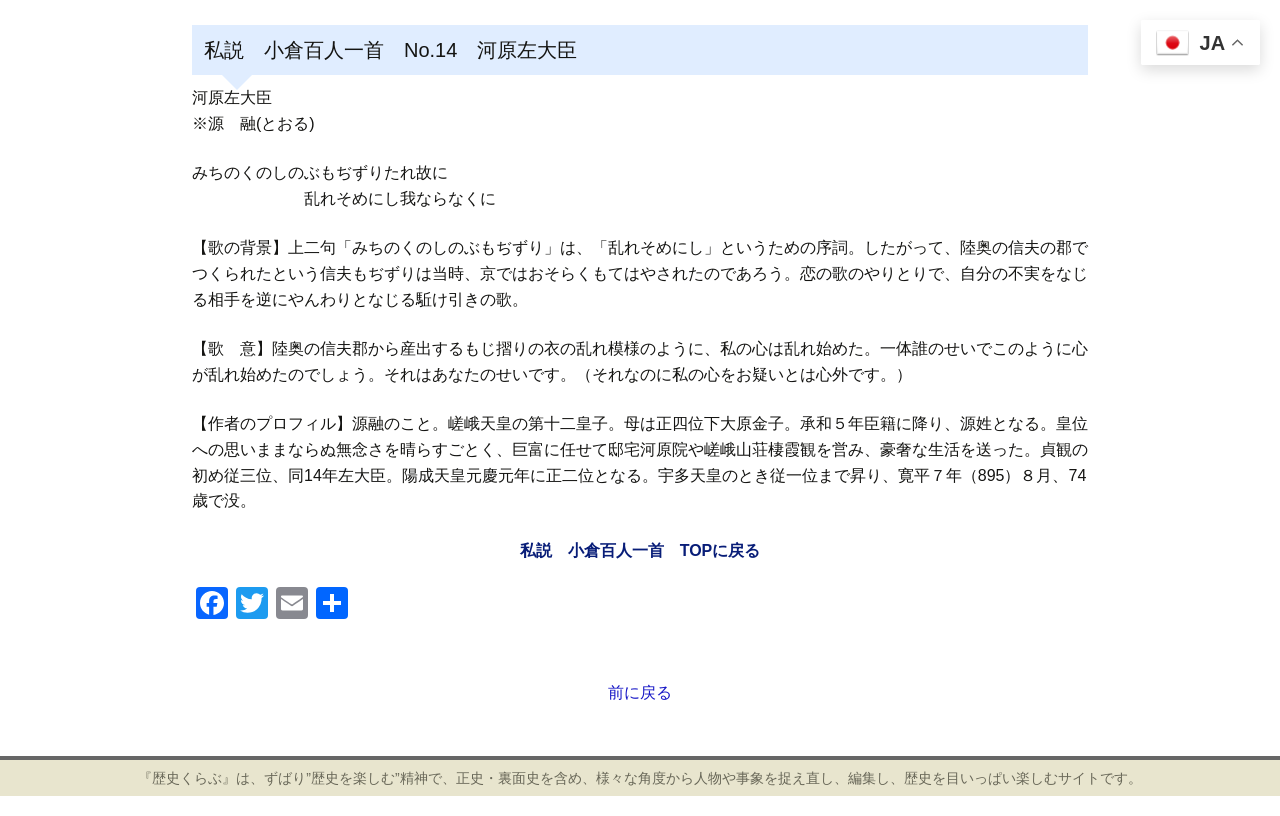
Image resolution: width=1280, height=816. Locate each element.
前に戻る (640, 692)
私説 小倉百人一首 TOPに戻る (640, 550)
